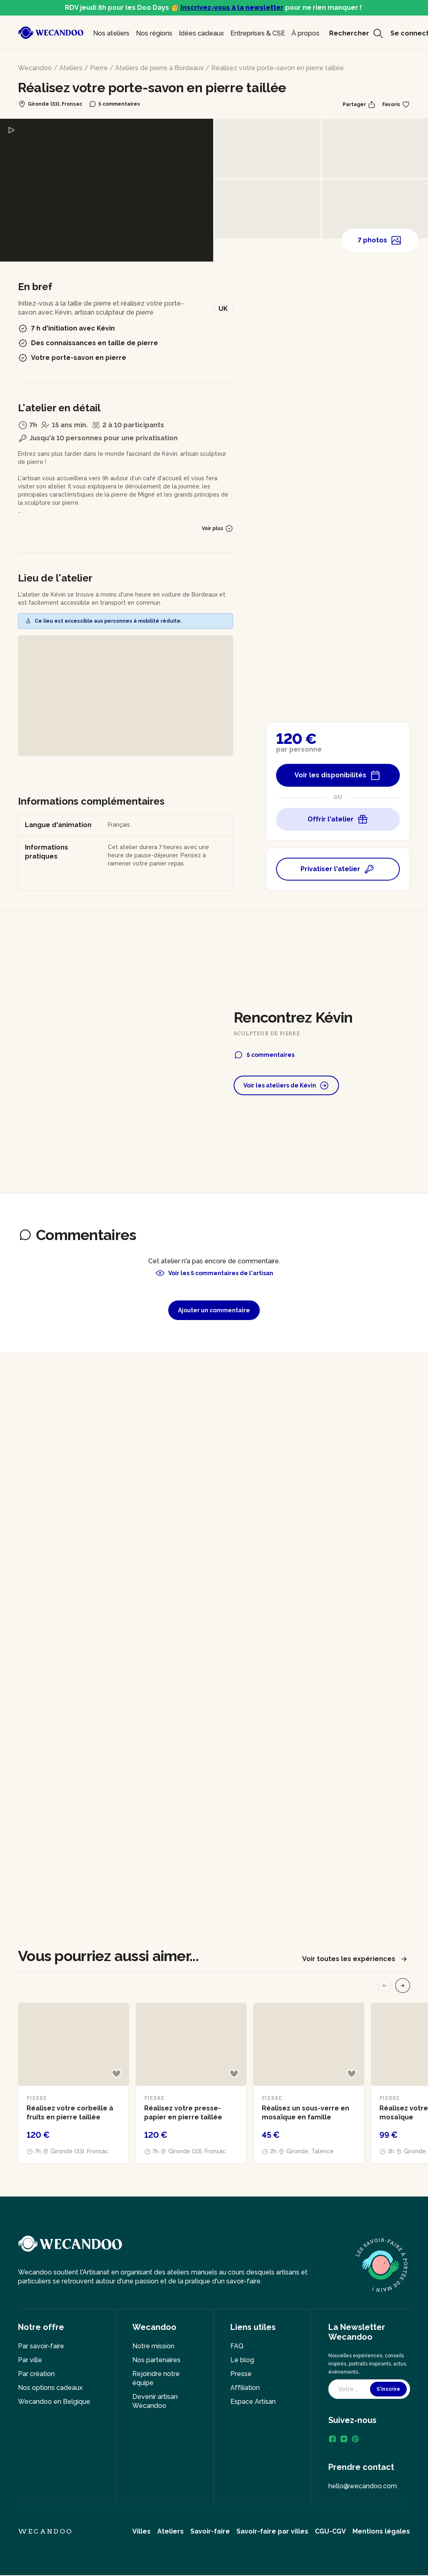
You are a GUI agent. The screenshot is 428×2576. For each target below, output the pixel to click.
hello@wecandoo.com (362, 2486)
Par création (36, 2374)
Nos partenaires (156, 2360)
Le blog (242, 2360)
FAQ (236, 2346)
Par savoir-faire (41, 2346)
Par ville (30, 2360)
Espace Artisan (253, 2401)
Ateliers (70, 68)
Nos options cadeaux (50, 2388)
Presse (241, 2374)
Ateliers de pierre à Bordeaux (159, 68)
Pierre (99, 68)
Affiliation (245, 2388)
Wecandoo (35, 68)
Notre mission (153, 2346)
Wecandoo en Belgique (54, 2401)
